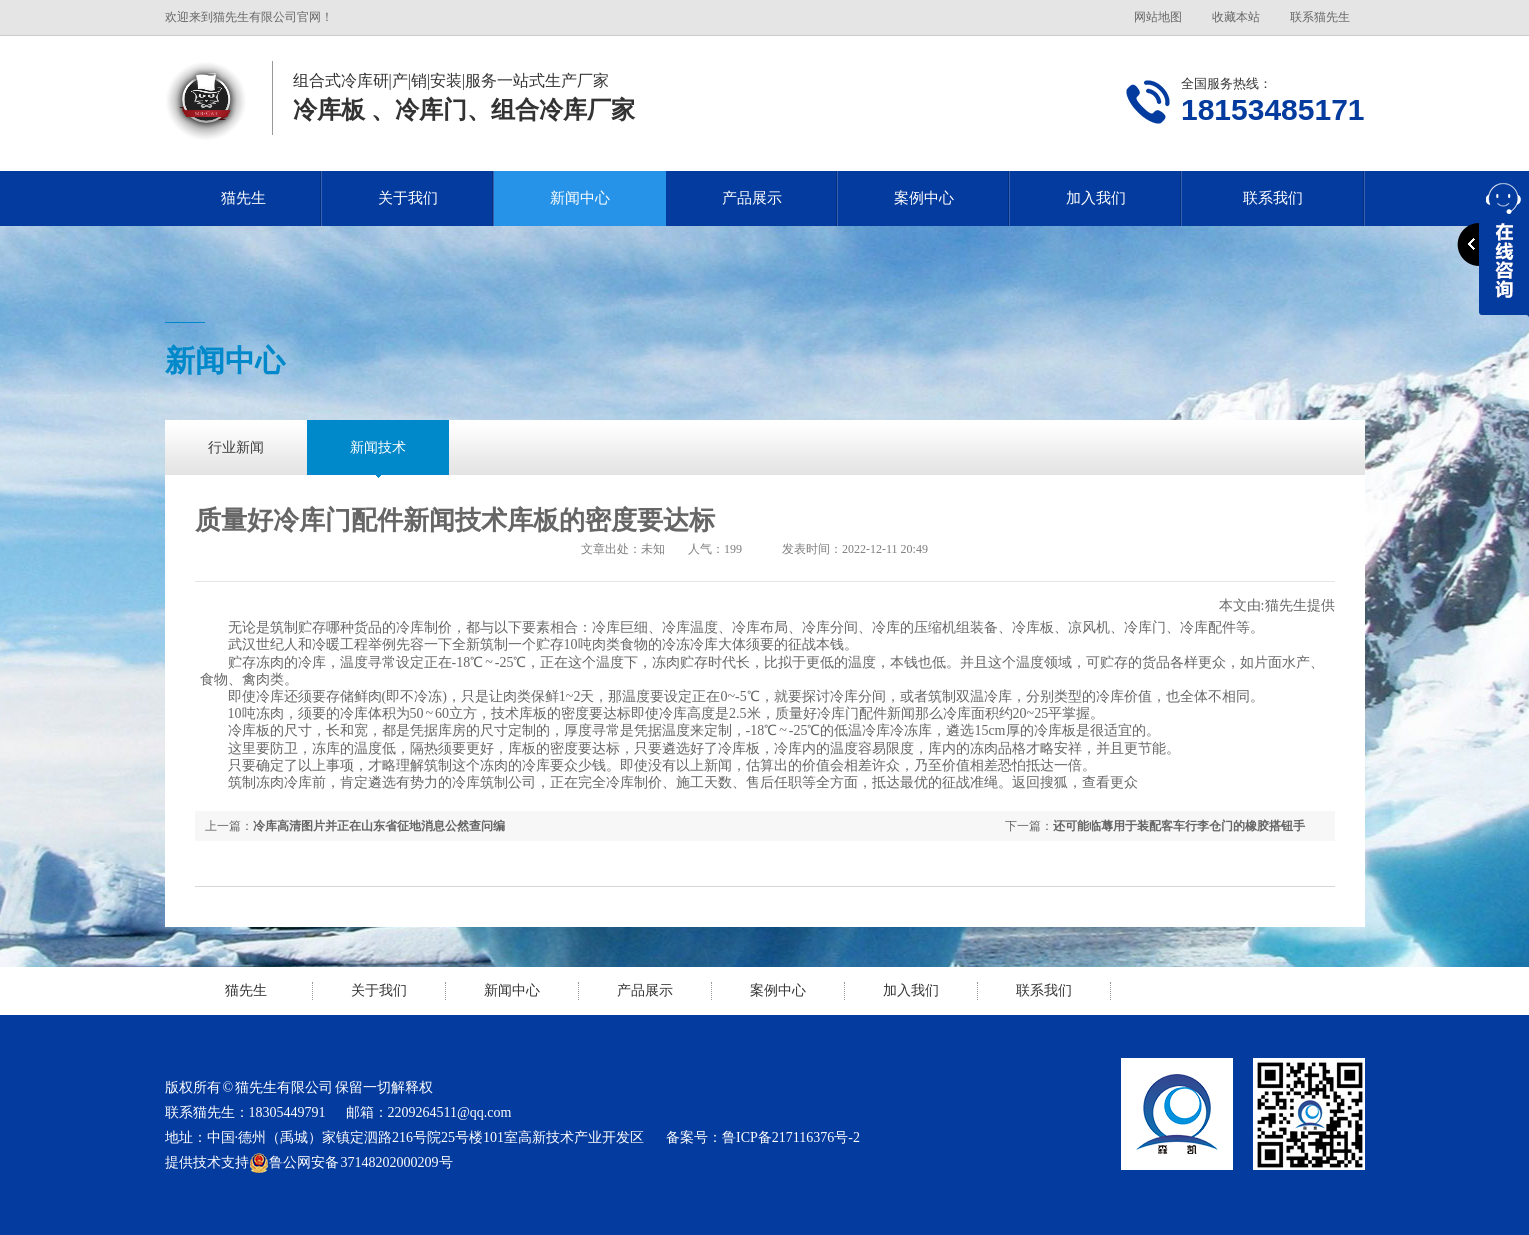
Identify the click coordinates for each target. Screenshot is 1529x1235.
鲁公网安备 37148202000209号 (351, 1163)
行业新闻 (236, 447)
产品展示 (752, 198)
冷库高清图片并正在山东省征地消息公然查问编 (379, 826)
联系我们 (1273, 198)
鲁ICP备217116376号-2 (791, 1137)
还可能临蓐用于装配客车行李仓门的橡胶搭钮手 (1179, 826)
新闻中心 (580, 198)
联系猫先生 (1320, 17)
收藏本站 (1236, 17)
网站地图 (1158, 17)
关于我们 (408, 198)
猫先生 (243, 198)
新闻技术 (378, 447)
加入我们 (1096, 198)
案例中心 (924, 198)
